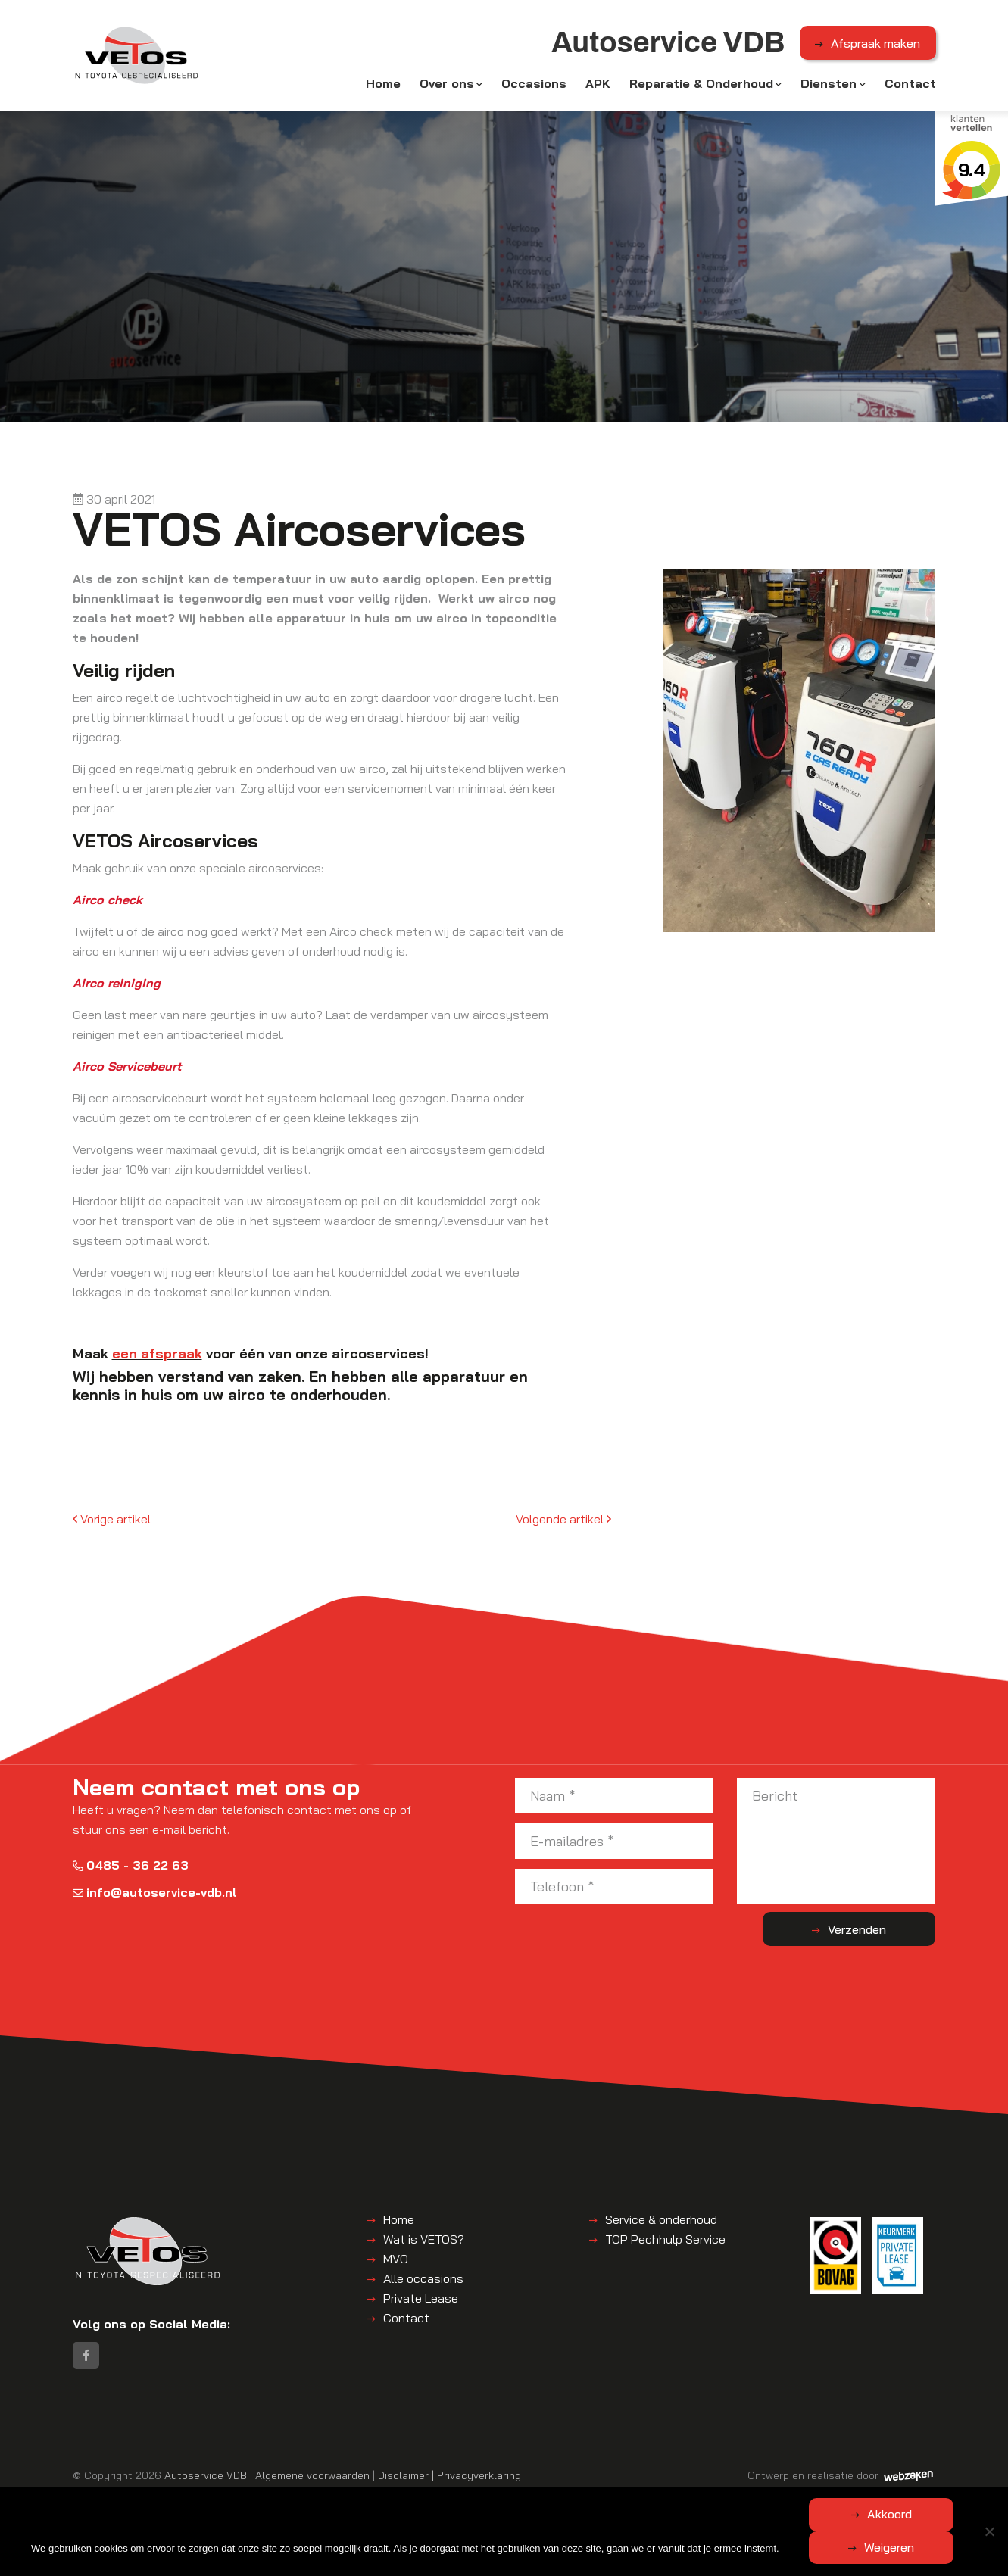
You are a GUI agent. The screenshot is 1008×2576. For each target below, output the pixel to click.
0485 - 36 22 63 (131, 1868)
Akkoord (444, 2547)
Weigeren (588, 2547)
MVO (395, 2261)
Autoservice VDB (205, 2480)
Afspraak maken (875, 44)
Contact (910, 84)
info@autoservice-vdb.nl (155, 1895)
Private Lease (420, 2301)
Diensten (828, 84)
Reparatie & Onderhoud (701, 84)
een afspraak (157, 1356)
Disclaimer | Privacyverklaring (449, 2480)
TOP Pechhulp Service (665, 2242)
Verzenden (875, 1932)
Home (383, 84)
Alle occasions (423, 2281)
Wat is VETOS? (423, 2242)
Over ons (447, 84)
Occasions (533, 84)
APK (597, 84)
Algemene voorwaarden (312, 2480)
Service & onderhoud (661, 2222)
